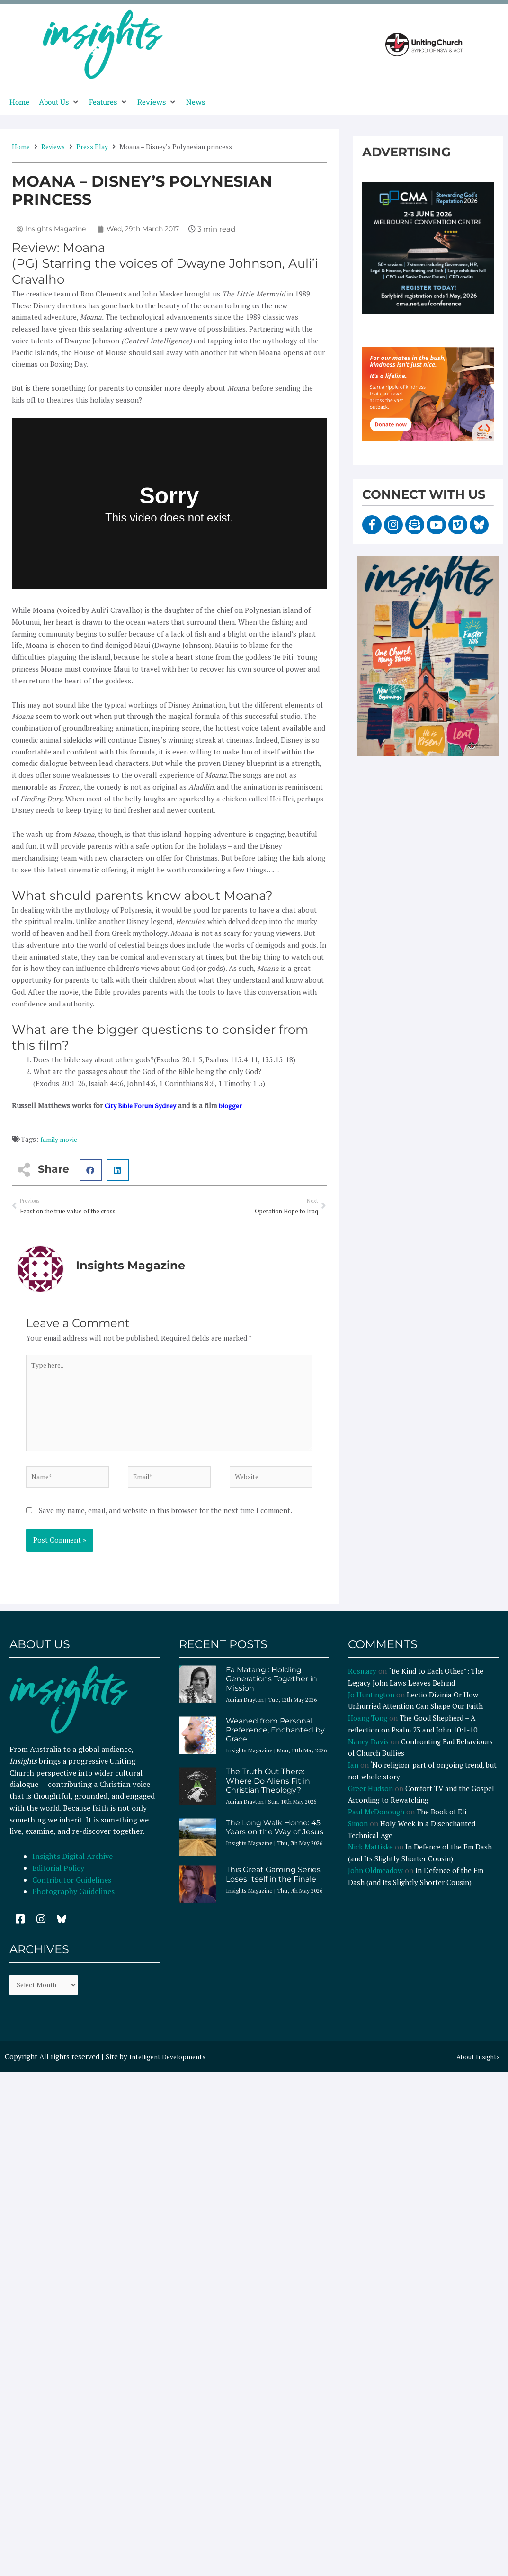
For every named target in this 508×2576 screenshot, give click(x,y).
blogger (238, 1105)
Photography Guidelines (73, 1904)
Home (21, 146)
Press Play (92, 146)
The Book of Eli (441, 1825)
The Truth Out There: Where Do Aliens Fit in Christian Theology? (268, 1793)
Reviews (53, 146)
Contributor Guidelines (71, 1893)
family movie (60, 1139)
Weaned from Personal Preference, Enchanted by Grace (275, 1743)
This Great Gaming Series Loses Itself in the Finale (273, 1887)
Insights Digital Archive (72, 1869)
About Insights (476, 2071)
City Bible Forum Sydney (144, 1105)
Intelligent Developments (171, 2071)
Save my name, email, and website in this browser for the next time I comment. (165, 1523)
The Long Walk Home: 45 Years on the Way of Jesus (274, 1840)
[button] (59, 102)
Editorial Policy (59, 1881)
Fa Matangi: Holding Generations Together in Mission (271, 1691)
